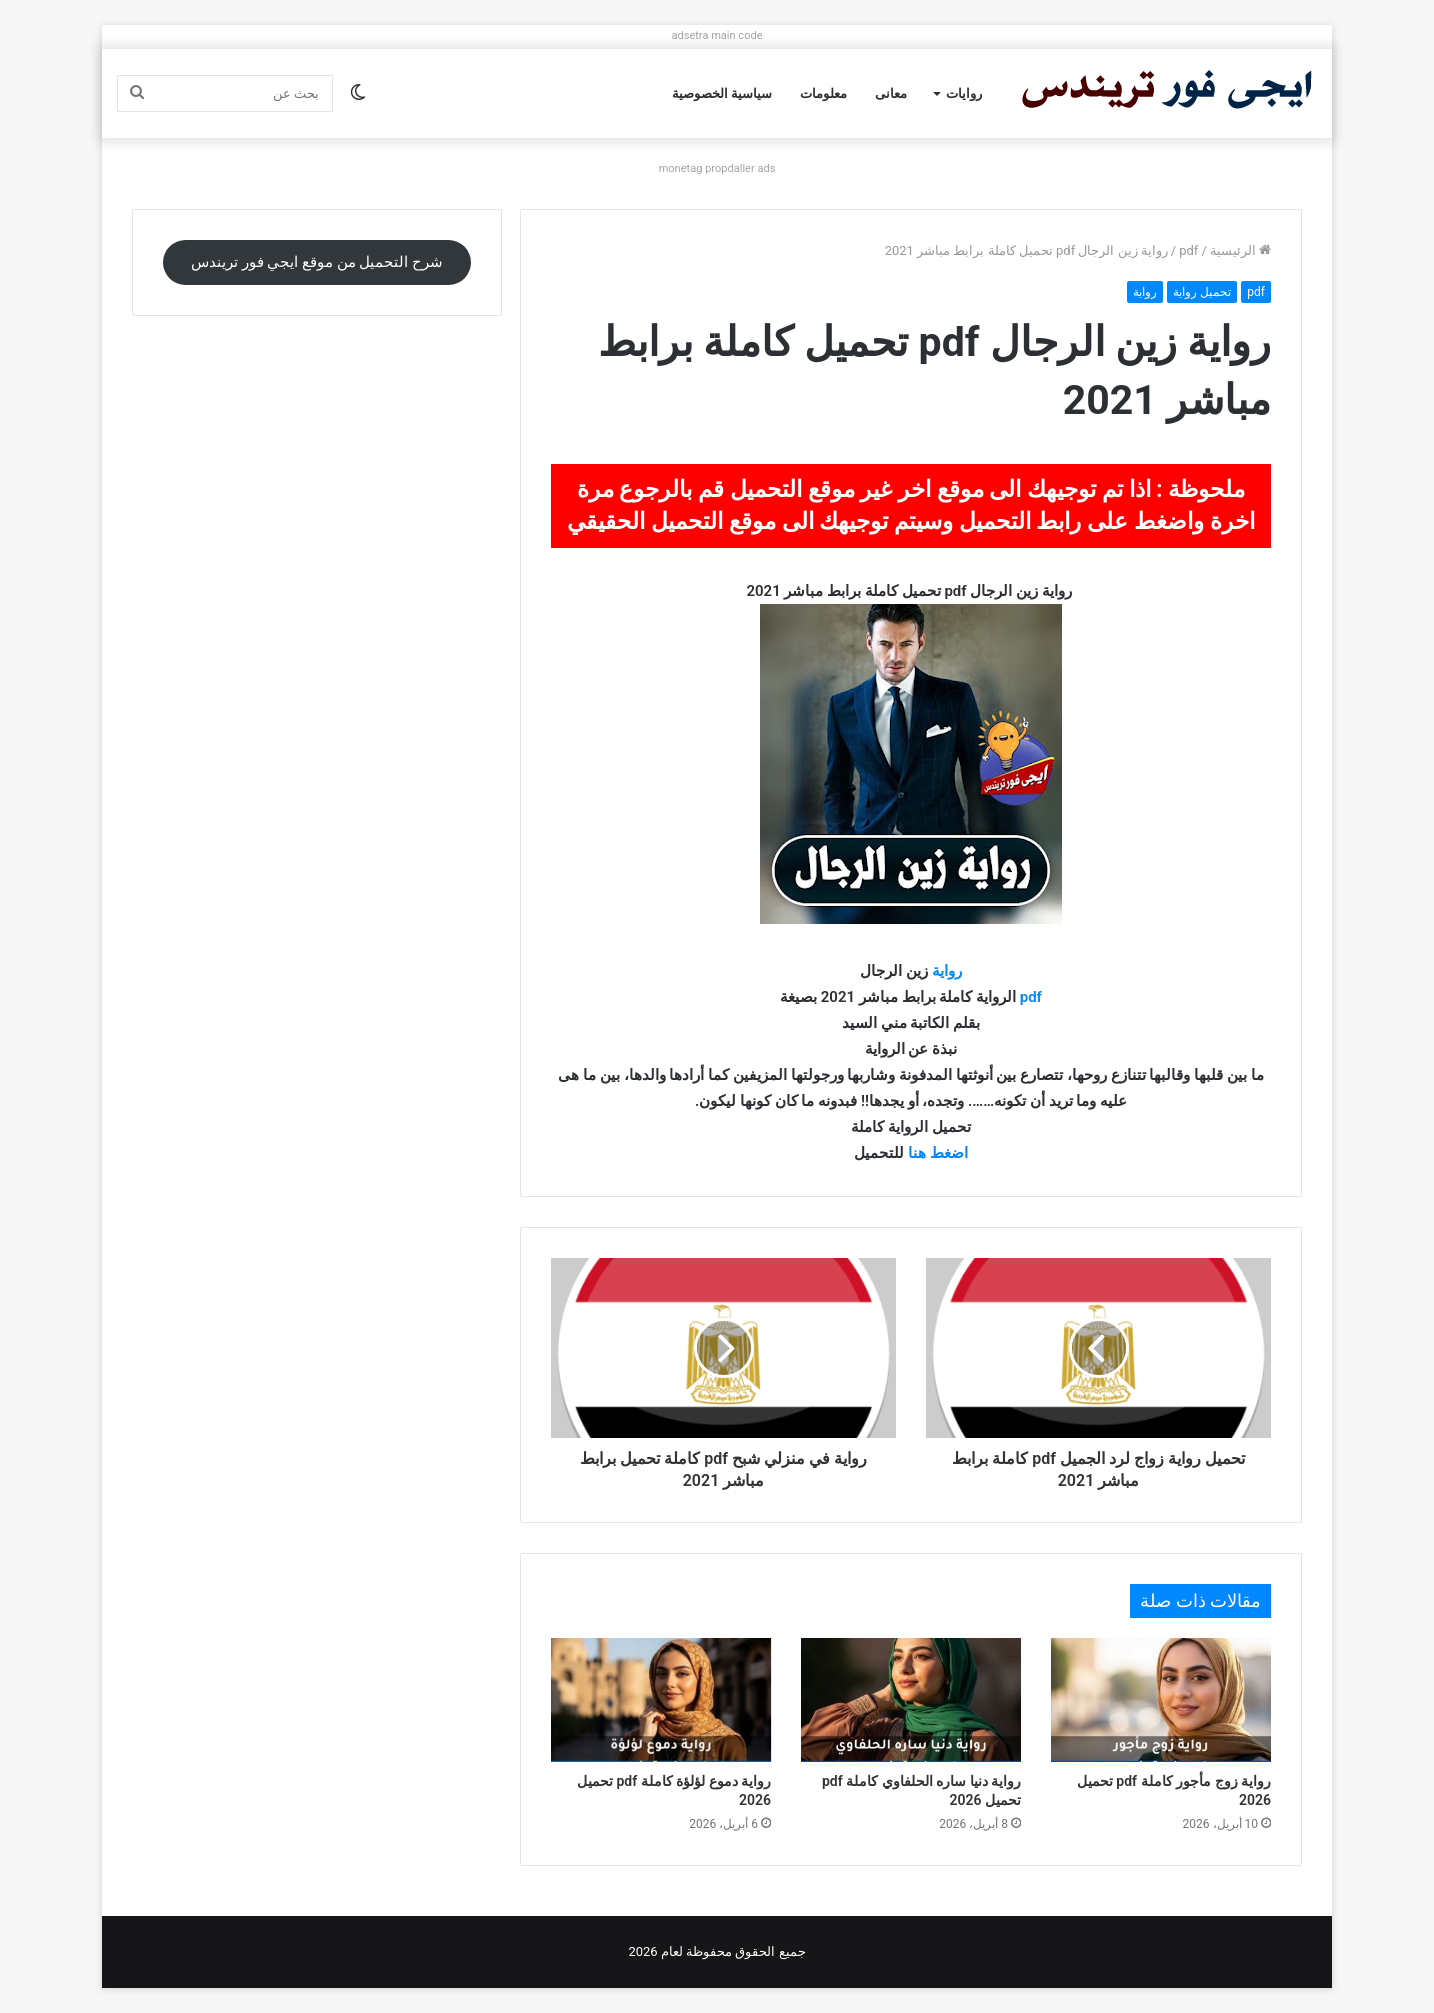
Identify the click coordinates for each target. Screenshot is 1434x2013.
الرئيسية (1240, 250)
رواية (1145, 292)
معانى (891, 93)
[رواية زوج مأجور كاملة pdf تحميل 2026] (1161, 1700)
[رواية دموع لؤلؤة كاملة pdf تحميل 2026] (661, 1700)
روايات (964, 93)
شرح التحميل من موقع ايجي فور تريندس (317, 262)
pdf (1188, 250)
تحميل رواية (1202, 292)
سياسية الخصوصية (722, 93)
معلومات (823, 93)
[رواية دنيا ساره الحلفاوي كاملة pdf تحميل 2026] (911, 1700)
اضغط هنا (938, 1153)
